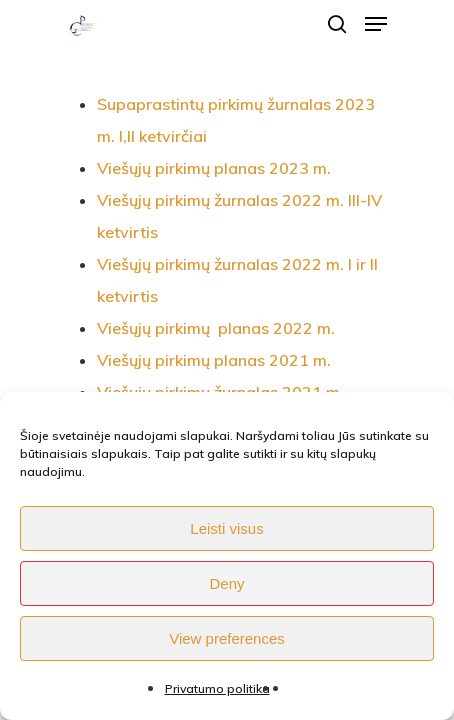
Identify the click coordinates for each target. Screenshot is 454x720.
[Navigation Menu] (376, 24)
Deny (226, 583)
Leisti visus (226, 528)
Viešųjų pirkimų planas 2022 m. (216, 328)
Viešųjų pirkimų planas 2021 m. (214, 360)
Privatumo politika (217, 688)
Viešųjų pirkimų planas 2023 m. (214, 168)
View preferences (227, 638)
